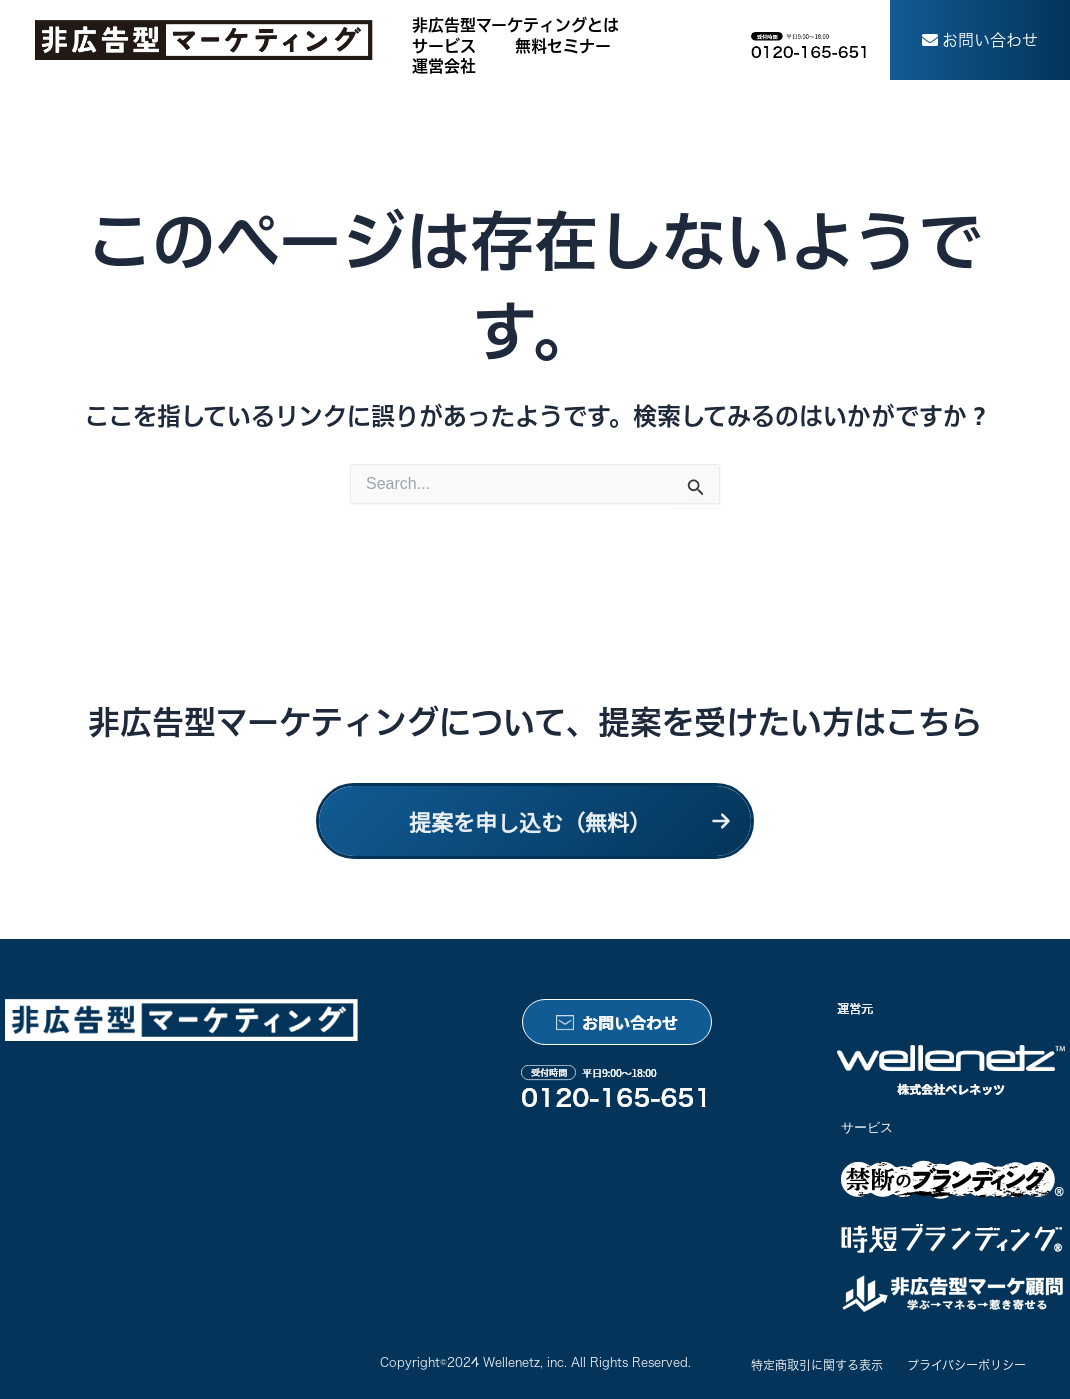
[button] (980, 40)
